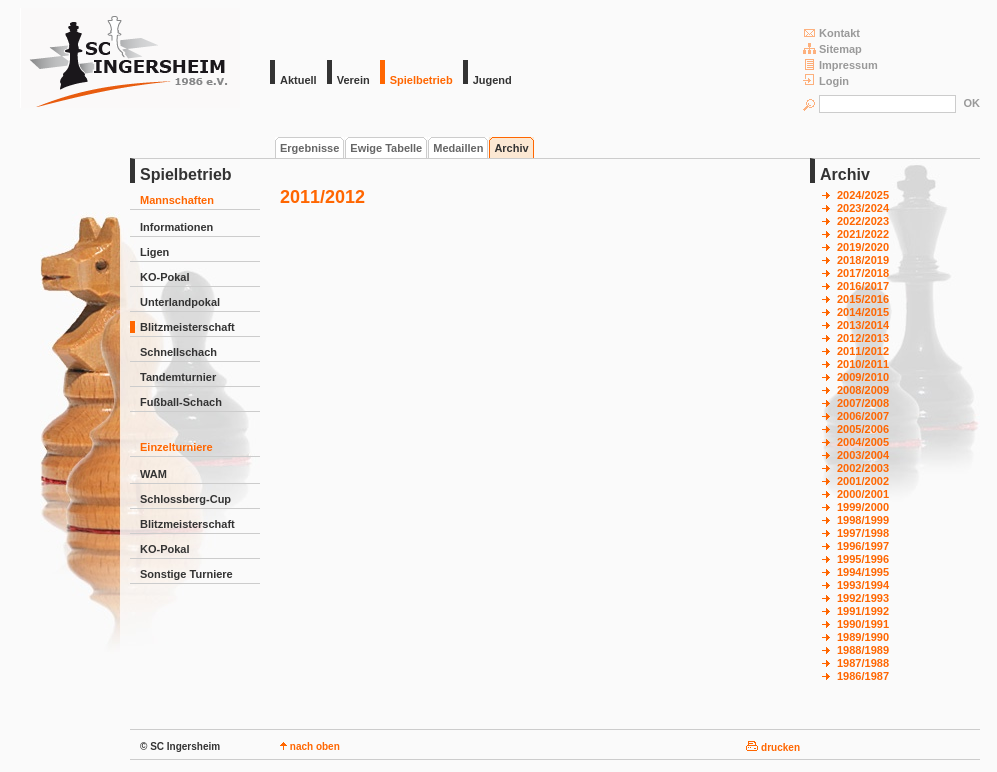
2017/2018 (863, 273)
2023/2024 (863, 208)
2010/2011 (863, 364)
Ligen (154, 252)
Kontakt (831, 32)
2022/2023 (863, 221)
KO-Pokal (165, 277)
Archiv (511, 148)
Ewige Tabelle (386, 148)
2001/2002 (863, 481)
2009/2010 (863, 377)
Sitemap (832, 48)
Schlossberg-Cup (185, 499)
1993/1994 (863, 585)
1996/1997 (863, 546)
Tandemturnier (178, 377)
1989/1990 (863, 637)
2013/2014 (863, 325)
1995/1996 (863, 559)
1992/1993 (863, 598)
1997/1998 (863, 533)
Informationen (176, 227)
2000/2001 (863, 494)
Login (826, 80)
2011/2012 (863, 351)
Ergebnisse (309, 148)
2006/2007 (863, 416)
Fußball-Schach (181, 402)
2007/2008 (863, 403)
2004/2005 (863, 442)
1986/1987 (863, 676)
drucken (773, 747)
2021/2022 (863, 234)
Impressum (840, 64)
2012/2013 (863, 338)
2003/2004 (863, 455)
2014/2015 (863, 312)
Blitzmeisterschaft (187, 327)
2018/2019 (863, 260)
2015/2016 (863, 299)
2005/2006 (863, 429)
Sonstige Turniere (186, 574)
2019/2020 (863, 247)
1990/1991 (863, 624)
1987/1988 (863, 663)
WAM (153, 474)
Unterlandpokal (180, 302)
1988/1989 (863, 650)
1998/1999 (863, 520)
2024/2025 (863, 195)
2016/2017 (863, 286)
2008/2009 (863, 390)
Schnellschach (178, 352)
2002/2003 (863, 468)
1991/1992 (863, 611)
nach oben (310, 746)
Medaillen (458, 148)
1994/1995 (863, 572)
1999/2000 (863, 507)
